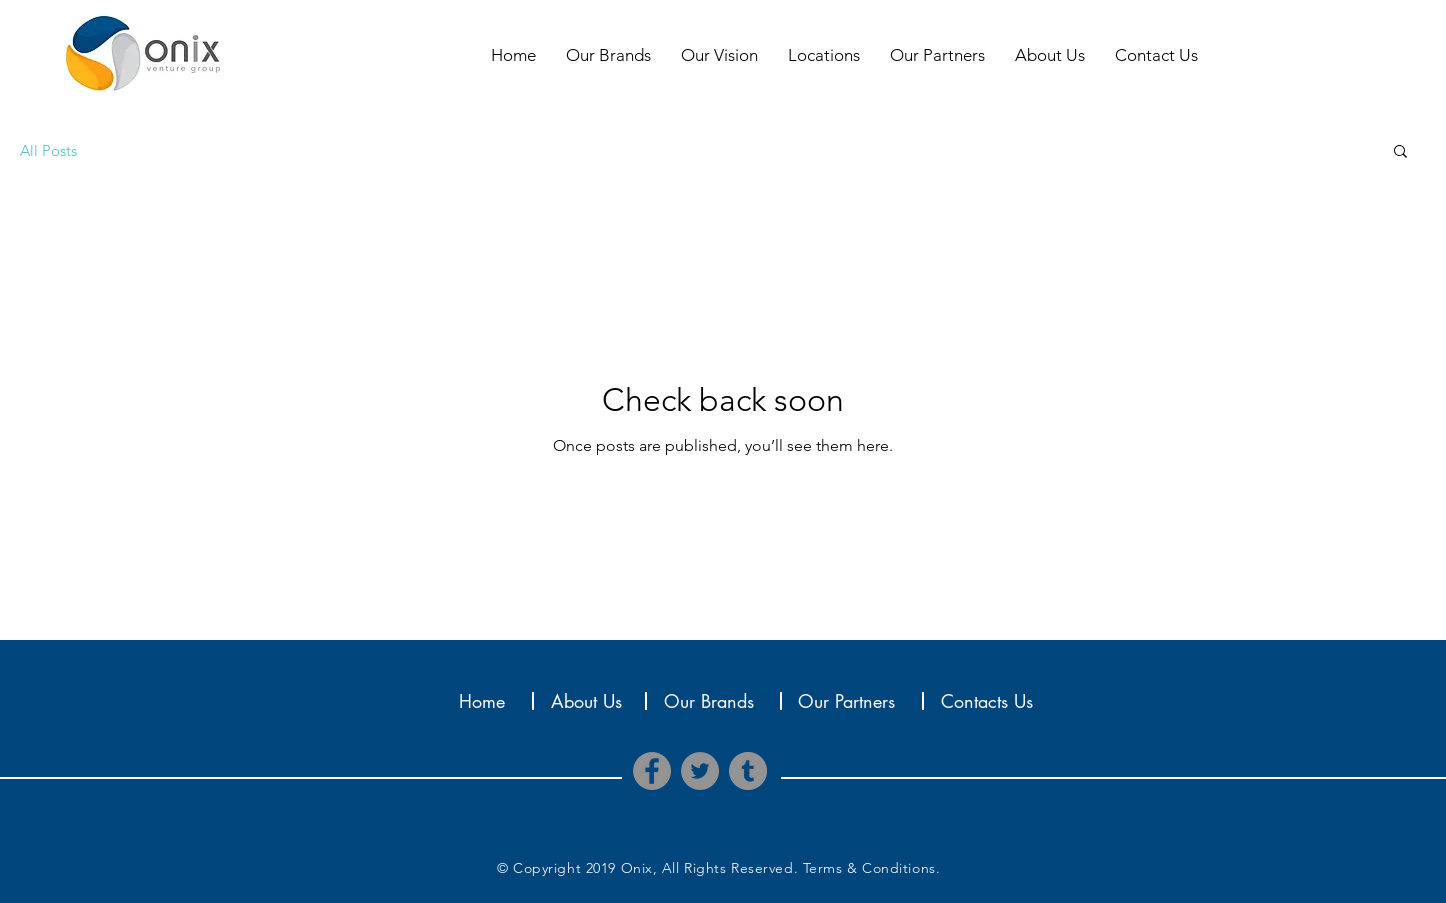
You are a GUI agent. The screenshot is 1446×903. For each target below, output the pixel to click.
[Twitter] (700, 771)
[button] (1400, 152)
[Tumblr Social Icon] (748, 771)
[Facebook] (652, 771)
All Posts (48, 150)
